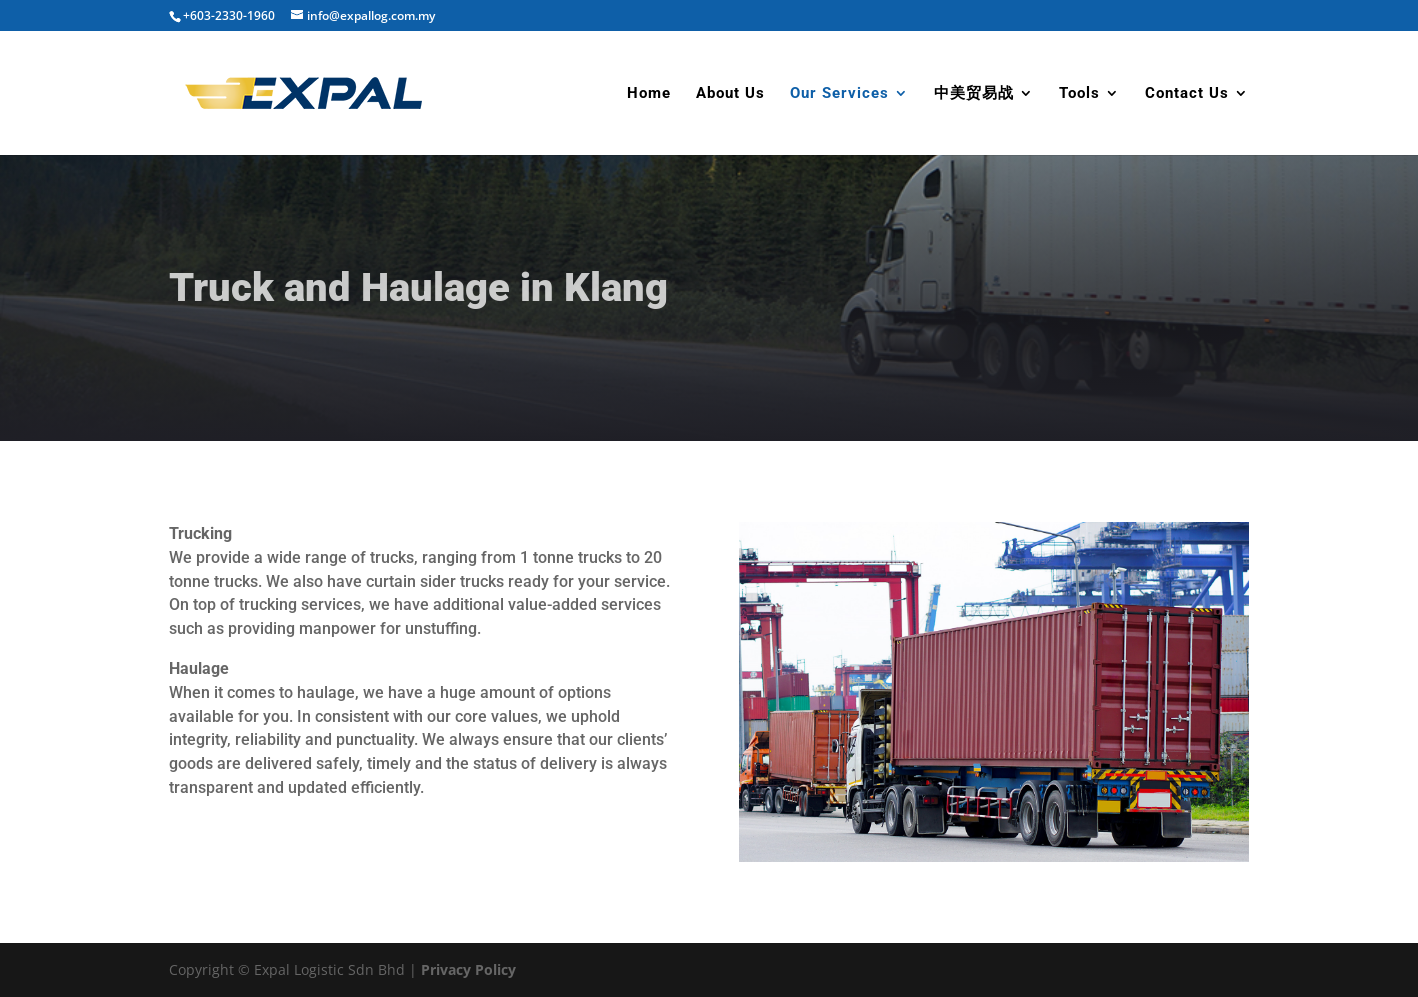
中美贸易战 (974, 94)
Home (649, 94)
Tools (1079, 94)
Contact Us (1187, 94)
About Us (730, 94)
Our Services (839, 94)
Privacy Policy (468, 969)
